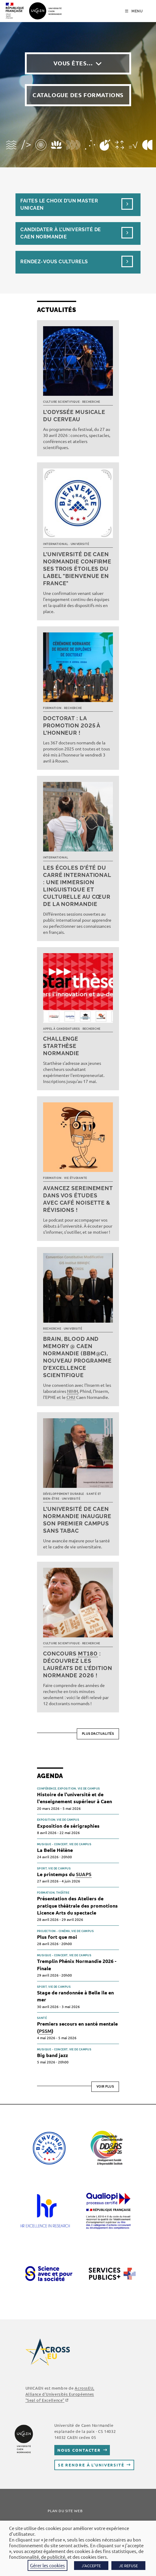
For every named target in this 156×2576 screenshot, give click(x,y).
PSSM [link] (45, 2031)
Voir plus (105, 2086)
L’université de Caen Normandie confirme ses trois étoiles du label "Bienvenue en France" (77, 568)
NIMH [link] (72, 1391)
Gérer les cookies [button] (47, 2565)
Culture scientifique (61, 401)
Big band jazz (52, 2055)
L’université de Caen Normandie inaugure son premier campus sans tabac (77, 1520)
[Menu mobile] (134, 11)
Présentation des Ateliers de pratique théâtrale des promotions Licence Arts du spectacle (77, 1905)
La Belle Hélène (55, 1850)
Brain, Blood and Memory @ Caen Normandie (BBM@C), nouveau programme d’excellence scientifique (77, 1357)
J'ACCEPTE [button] (91, 2565)
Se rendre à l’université (91, 2464)
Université (80, 544)
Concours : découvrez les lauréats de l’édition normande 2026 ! (77, 1664)
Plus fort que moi (57, 1937)
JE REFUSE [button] (128, 2565)
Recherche (91, 401)
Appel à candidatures (61, 1028)
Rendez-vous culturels (54, 261)
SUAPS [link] (83, 1874)
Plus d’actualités (98, 1733)
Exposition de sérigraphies (68, 1826)
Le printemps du (64, 1874)
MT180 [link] (88, 1653)
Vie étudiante (75, 1178)
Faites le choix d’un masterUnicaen (59, 204)
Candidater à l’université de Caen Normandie (60, 233)
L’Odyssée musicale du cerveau (74, 415)
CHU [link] (70, 1397)
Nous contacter (79, 2450)
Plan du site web (65, 2510)
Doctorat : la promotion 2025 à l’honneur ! (71, 725)
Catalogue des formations (78, 95)
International (55, 544)
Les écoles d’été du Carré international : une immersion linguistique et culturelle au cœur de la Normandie (77, 886)
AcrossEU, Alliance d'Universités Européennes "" (59, 2394)
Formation (52, 708)
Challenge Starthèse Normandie (61, 1045)
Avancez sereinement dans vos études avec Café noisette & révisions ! (78, 1199)
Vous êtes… (73, 63)
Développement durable (63, 1493)
